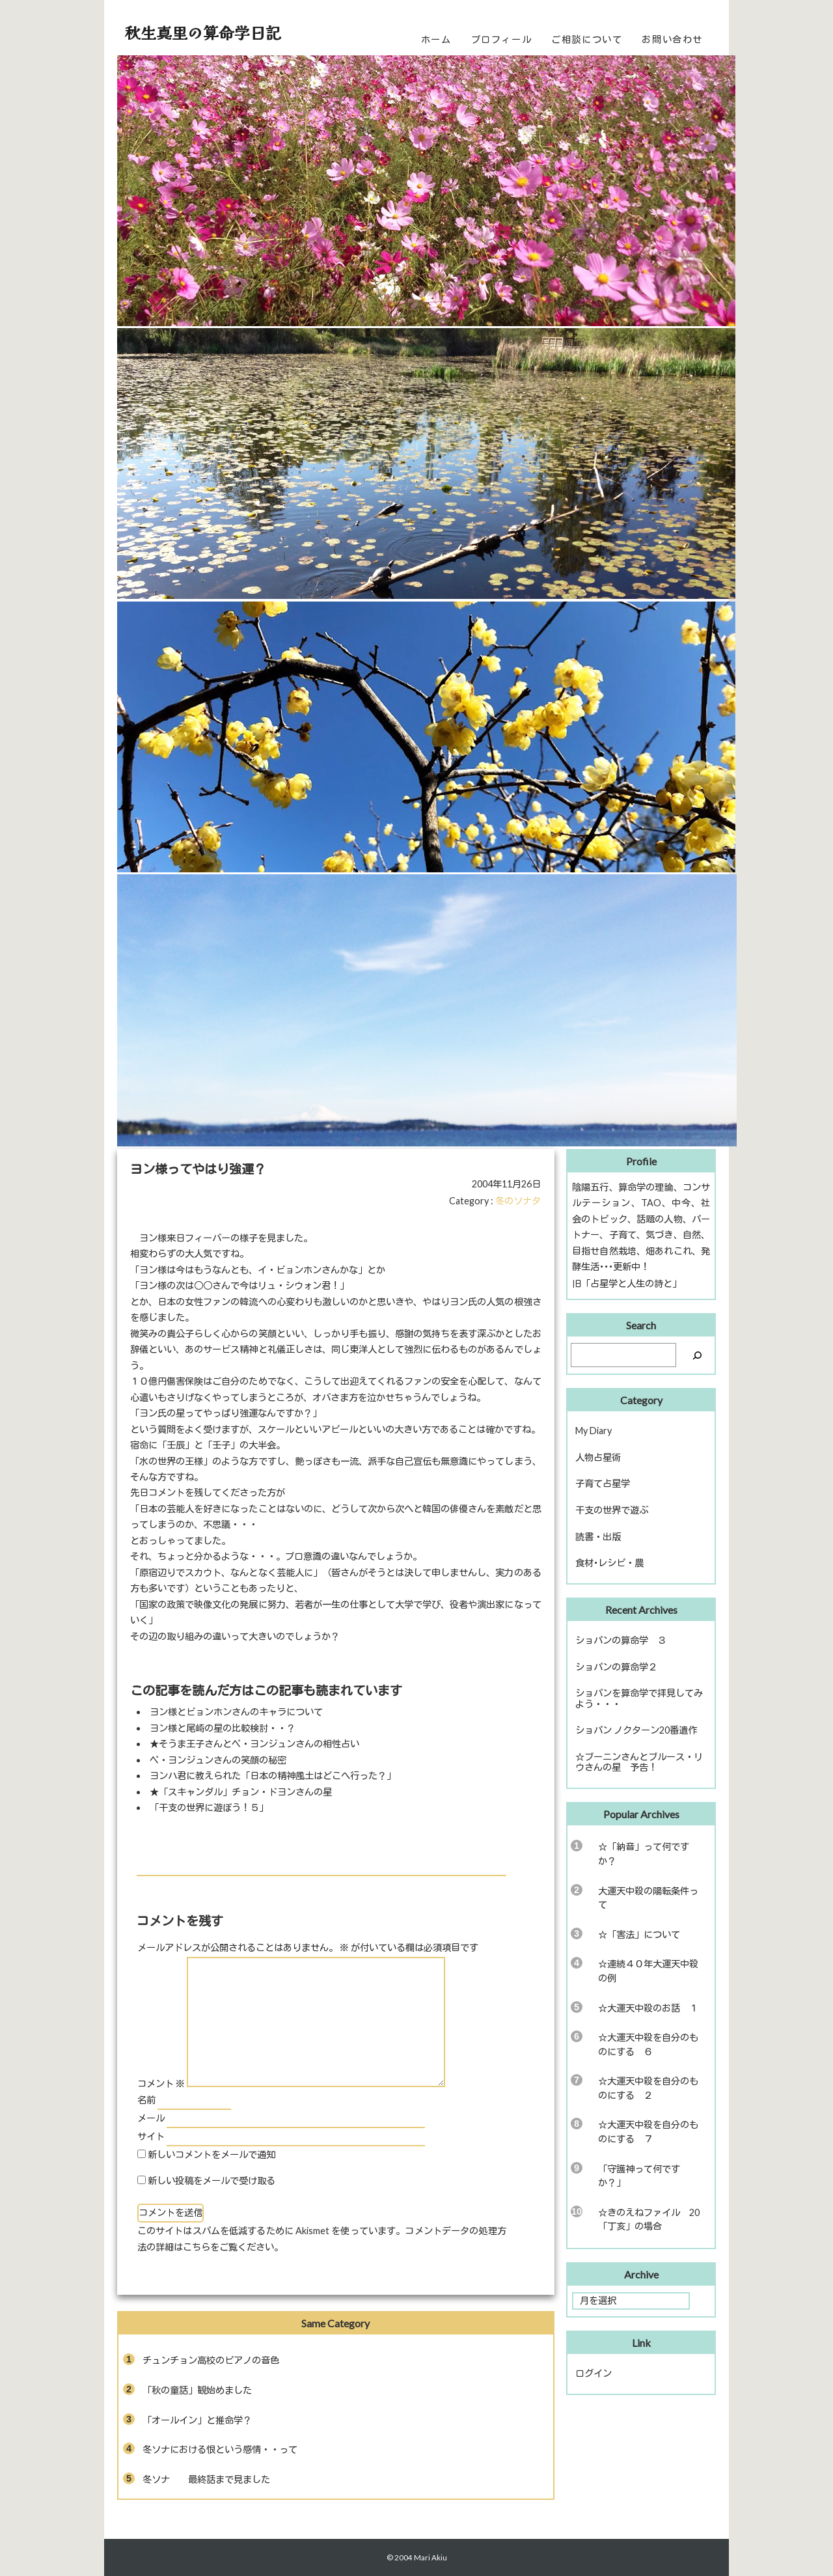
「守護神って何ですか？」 (639, 2176)
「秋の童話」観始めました (197, 2390)
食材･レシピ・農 (609, 1562)
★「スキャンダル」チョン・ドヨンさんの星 (241, 1791)
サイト (151, 2136)
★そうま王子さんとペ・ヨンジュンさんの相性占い (254, 1743)
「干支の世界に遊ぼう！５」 (209, 1807)
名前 (146, 2099)
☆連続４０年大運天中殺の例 (648, 1971)
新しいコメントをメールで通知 (211, 2154)
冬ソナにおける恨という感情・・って (220, 2449)
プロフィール (501, 39)
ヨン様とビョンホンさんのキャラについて (236, 1711)
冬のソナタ (518, 1200)
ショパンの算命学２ (616, 1666)
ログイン (593, 2373)
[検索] (697, 1354)
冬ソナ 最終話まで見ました (206, 2479)
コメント (161, 2083)
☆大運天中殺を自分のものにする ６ (648, 2044)
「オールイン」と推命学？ (197, 2420)
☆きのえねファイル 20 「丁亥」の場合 (653, 2219)
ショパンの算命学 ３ (620, 1640)
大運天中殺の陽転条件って (648, 1898)
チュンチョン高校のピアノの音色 (211, 2360)
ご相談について (586, 39)
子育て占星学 (602, 1483)
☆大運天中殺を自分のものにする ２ (648, 2088)
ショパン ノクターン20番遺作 (636, 1730)
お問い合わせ (672, 39)
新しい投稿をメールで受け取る (211, 2180)
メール (151, 2118)
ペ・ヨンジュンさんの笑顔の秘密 (218, 1760)
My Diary (593, 1430)
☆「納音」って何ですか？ (643, 1853)
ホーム (436, 39)
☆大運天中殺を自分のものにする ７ (648, 2131)
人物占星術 (598, 1457)
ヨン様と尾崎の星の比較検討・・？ (222, 1728)
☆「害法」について (639, 1934)
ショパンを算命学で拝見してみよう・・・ (639, 1698)
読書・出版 (598, 1536)
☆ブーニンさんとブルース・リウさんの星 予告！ (639, 1762)
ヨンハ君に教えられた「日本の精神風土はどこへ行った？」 (273, 1775)
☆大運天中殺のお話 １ (648, 2008)
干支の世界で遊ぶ (611, 1510)
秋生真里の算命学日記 (203, 32)
